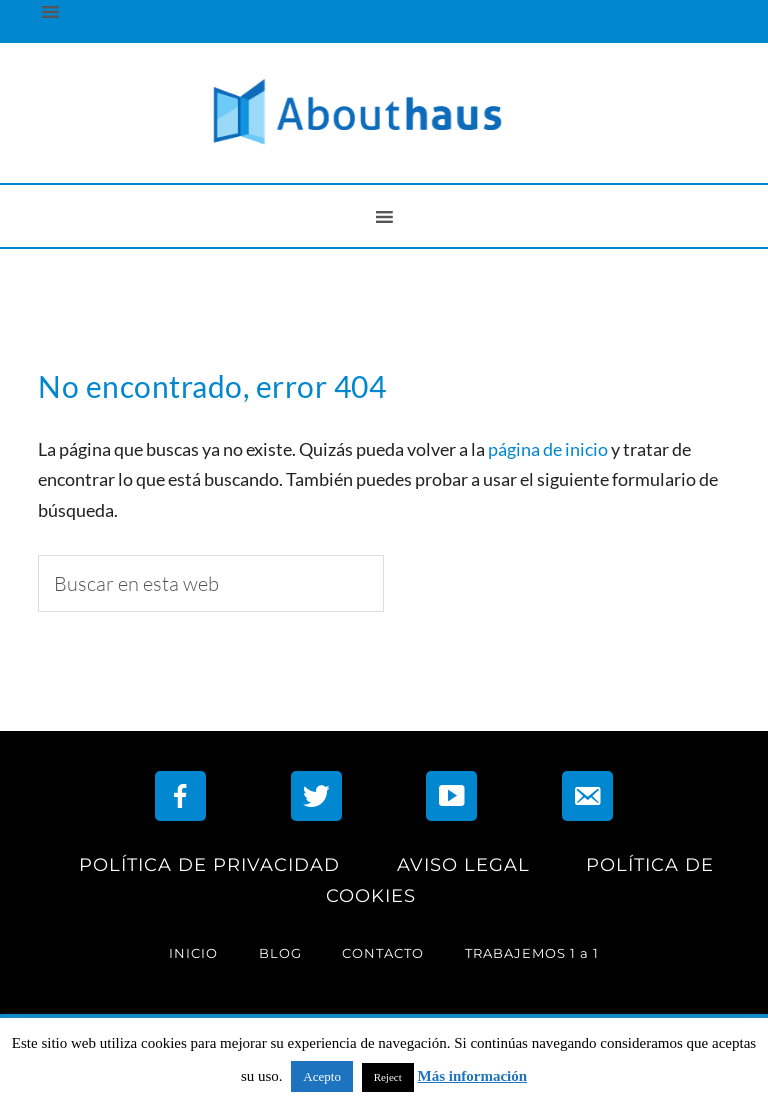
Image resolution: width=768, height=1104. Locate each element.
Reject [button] (388, 1077)
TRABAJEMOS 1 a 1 (532, 953)
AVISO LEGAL (463, 865)
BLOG (280, 953)
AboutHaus (384, 113)
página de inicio (548, 449)
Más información (473, 1076)
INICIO (193, 953)
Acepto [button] (322, 1076)
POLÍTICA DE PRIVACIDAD (209, 865)
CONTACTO (383, 953)
